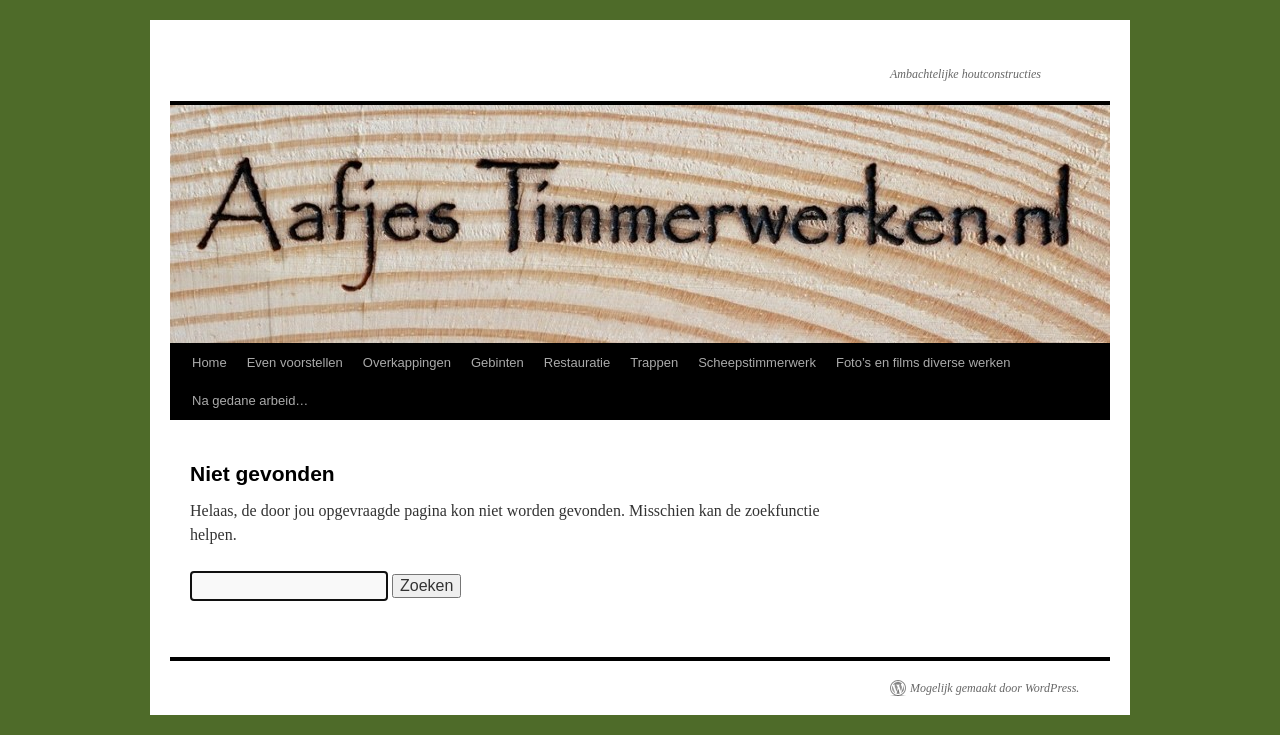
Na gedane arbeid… (250, 400)
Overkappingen (407, 362)
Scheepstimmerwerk (757, 362)
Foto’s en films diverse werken (923, 362)
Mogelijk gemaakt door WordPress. (994, 688)
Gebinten (497, 362)
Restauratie (577, 362)
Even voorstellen (295, 362)
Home (209, 362)
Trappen (654, 362)
